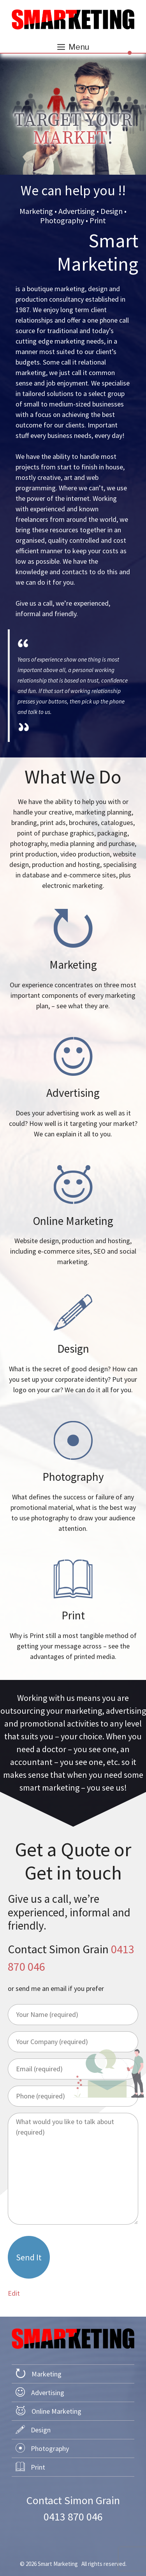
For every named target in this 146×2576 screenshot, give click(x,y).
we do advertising (73, 1088)
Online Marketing (56, 2411)
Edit (14, 2293)
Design (41, 2429)
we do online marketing (73, 1216)
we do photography (73, 1477)
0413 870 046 (73, 2517)
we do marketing (73, 960)
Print (38, 2467)
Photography (50, 2448)
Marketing (47, 2373)
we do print (73, 1611)
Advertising (47, 2392)
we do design (73, 1344)
